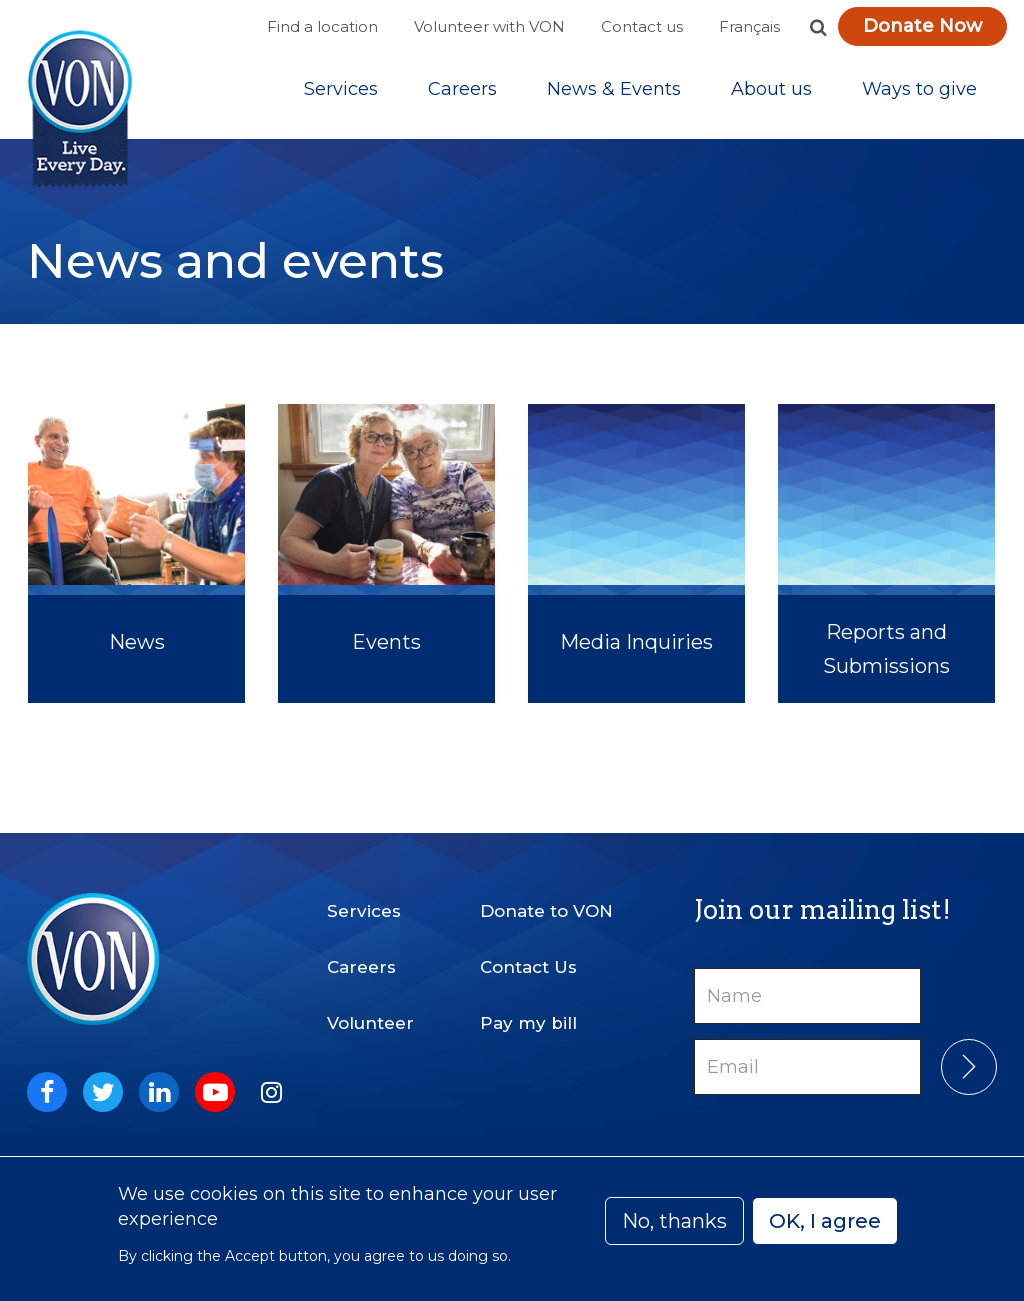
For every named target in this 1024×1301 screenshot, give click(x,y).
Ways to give (919, 89)
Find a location (322, 26)
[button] (818, 27)
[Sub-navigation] (341, 89)
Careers (462, 89)
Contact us (642, 26)
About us (771, 89)
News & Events (614, 89)
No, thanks (674, 1221)
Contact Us (528, 967)
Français (749, 26)
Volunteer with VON (489, 26)
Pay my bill (528, 1023)
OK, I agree (825, 1221)
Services (341, 89)
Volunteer (370, 1023)
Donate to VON (546, 911)
